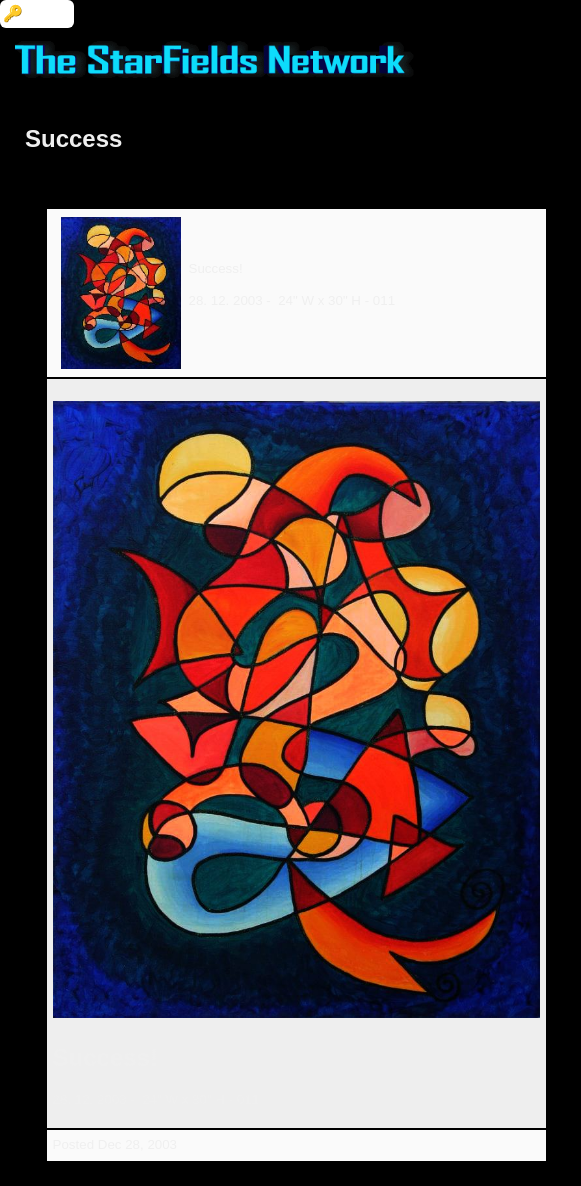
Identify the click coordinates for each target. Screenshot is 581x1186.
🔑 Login (37, 13)
